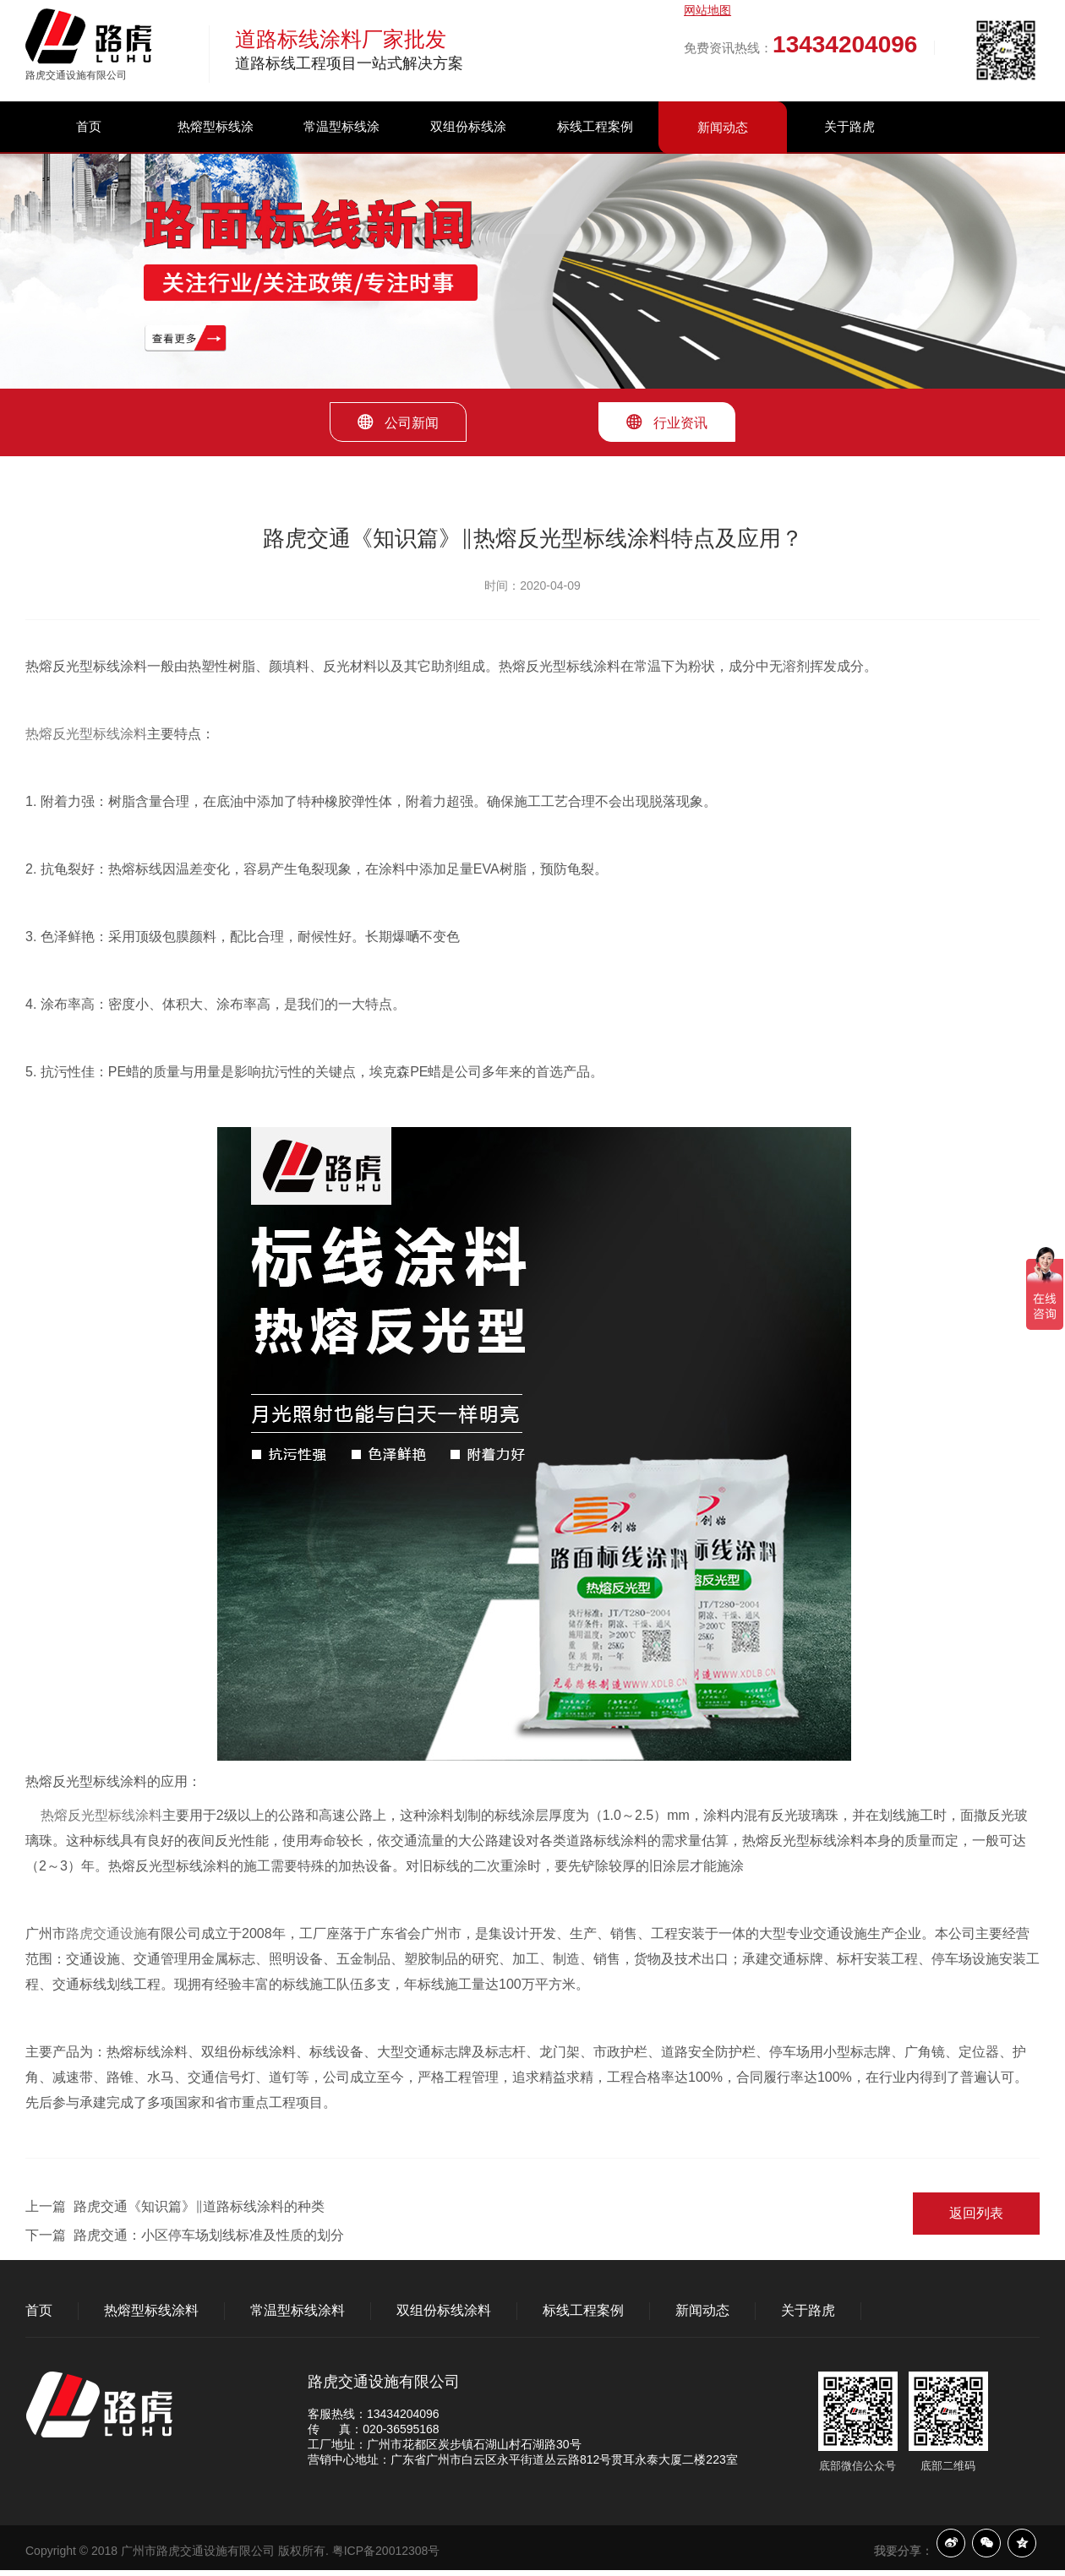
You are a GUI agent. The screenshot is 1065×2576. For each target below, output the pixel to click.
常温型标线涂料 (341, 151)
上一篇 (175, 2206)
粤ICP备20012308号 (386, 2550)
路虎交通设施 (106, 1933)
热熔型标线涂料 (216, 151)
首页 (88, 126)
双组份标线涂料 (468, 151)
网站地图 (707, 10)
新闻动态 (722, 127)
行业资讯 (666, 422)
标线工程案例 (595, 126)
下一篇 (184, 2235)
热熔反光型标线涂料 (86, 734)
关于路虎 (849, 126)
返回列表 (976, 2213)
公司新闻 (398, 422)
